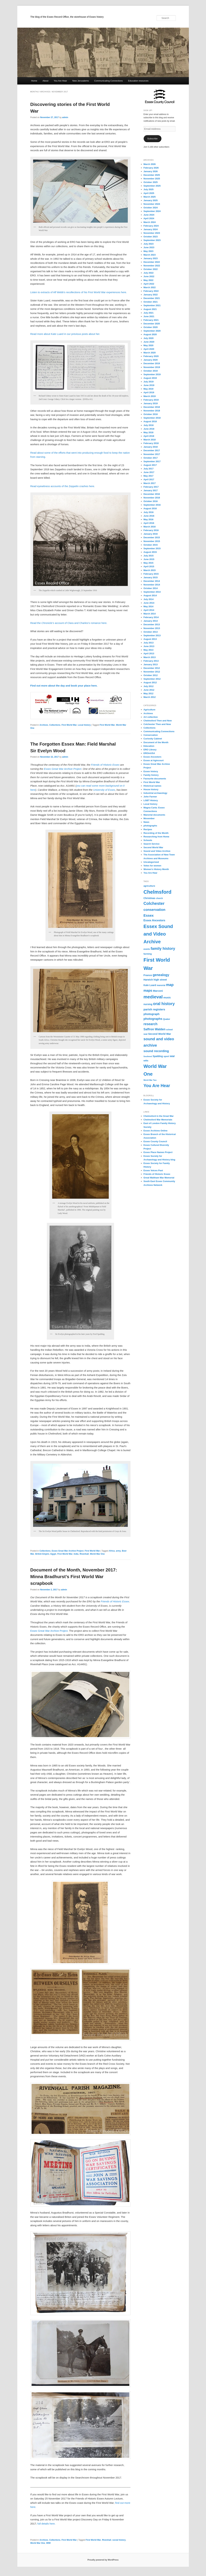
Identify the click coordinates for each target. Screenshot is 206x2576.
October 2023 (151, 236)
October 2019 (151, 371)
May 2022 (149, 280)
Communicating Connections (108, 80)
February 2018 (151, 443)
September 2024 (152, 211)
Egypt (53, 1554)
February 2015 (151, 574)
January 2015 (151, 577)
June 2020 (149, 342)
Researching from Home (156, 836)
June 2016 (149, 516)
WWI (48, 2543)
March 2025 (150, 196)
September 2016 (152, 505)
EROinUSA (149, 753)
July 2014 (149, 599)
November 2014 (152, 584)
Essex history (151, 771)
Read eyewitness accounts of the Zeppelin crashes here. (62, 486)
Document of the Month (156, 742)
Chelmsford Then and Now (158, 720)
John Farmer (150, 796)
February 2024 (151, 225)
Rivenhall (84, 1554)
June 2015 (149, 559)
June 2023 (149, 247)
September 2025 (152, 186)
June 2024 (149, 215)
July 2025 (149, 189)
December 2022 (152, 262)
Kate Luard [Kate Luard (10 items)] (150, 985)
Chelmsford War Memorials (158, 1119)
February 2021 (151, 320)
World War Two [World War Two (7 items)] (150, 1080)
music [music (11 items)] (167, 997)
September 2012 (152, 679)
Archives (43, 725)
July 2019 (149, 381)
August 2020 (150, 334)
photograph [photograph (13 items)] (152, 1014)
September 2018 (152, 418)
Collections (54, 725)
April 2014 (149, 610)
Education (149, 746)
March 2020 (150, 352)
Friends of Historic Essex (105, 764)
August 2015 (150, 552)
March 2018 (150, 439)
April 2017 (149, 479)
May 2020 (149, 345)
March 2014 (150, 613)
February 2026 (151, 167)
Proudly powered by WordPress (103, 2560)
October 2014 (151, 588)
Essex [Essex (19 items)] (149, 915)
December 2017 (152, 450)
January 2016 (151, 534)
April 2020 (149, 349)
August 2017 (150, 465)
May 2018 (149, 432)
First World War (69, 725)
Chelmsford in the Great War (159, 1116)
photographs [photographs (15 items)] (153, 1019)
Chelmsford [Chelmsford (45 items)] (158, 892)
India (76, 1554)
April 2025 (149, 193)
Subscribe (152, 138)
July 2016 (149, 512)
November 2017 (152, 454)
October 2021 (151, 302)
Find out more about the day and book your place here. (64, 685)
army (118, 1551)
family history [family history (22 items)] (163, 948)
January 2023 (151, 258)
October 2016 (151, 501)
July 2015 (149, 555)
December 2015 (152, 537)
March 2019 (150, 396)
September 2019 (152, 374)
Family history (151, 775)
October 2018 (151, 414)
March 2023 (150, 254)
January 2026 (151, 171)
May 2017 (149, 476)
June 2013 (149, 646)
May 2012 (149, 693)
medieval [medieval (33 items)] (153, 996)
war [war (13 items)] (172, 1056)
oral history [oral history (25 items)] (164, 1003)
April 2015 (149, 566)
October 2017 (151, 458)
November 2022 (152, 265)
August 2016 (150, 508)
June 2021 (149, 316)
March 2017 (150, 483)
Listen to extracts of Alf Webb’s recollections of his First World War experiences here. (78, 292)
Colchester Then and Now (157, 724)
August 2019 (150, 378)
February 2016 (151, 530)
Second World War (153, 847)
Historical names (152, 786)
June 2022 (149, 276)
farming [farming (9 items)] (148, 954)
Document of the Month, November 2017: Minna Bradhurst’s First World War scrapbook (73, 1576)
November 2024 (152, 204)
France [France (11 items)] (148, 975)
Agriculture (149, 709)
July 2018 (149, 425)
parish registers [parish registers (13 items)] (154, 1009)
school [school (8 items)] (169, 1029)
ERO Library (150, 749)
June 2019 (149, 385)
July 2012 (149, 686)
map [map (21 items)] (170, 985)
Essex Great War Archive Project (62, 768)
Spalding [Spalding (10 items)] (158, 1056)
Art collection (151, 717)
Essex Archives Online (156, 1130)
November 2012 (152, 671)
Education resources (138, 80)
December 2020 (152, 323)
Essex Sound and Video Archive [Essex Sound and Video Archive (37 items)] (158, 934)
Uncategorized (151, 862)
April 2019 (149, 392)
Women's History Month (156, 869)
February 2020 (151, 356)
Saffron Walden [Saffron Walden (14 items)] (155, 1029)
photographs (150, 825)
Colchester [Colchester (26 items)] (154, 903)
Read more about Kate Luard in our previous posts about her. (65, 333)
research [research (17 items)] (150, 1024)
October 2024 (151, 207)
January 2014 (151, 621)
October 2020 (151, 327)
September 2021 (152, 305)
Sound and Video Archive (157, 851)
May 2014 (149, 606)
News (146, 822)
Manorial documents (154, 815)
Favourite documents (155, 778)
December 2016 (152, 494)
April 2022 (149, 284)
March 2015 (150, 570)
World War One (97, 1554)
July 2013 (149, 642)
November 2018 (152, 410)
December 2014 (152, 581)
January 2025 (151, 200)
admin (65, 117)
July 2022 (149, 273)
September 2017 (152, 461)
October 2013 (151, 632)
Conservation (151, 735)
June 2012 (149, 690)
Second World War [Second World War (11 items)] (159, 1033)
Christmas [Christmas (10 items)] (149, 898)
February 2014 (151, 617)
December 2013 (152, 624)
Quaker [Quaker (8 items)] (166, 1019)
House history (151, 789)
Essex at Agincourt (154, 760)
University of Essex (104, 789)
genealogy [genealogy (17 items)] (161, 975)
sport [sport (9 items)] (166, 1056)
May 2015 (149, 563)
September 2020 (152, 331)
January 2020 (151, 360)
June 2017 (149, 472)
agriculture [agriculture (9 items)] (149, 886)
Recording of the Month (156, 833)
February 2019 (151, 400)
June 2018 (149, 429)
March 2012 (150, 697)
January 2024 (151, 229)
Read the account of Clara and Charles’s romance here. (68, 622)
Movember (149, 818)
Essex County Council (155, 1141)
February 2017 (151, 487)
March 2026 (150, 164)
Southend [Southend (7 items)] (148, 1056)
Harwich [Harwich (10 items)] (148, 979)
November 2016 (152, 497)
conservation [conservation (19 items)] (155, 910)
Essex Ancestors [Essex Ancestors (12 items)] (154, 920)
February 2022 (151, 291)
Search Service (152, 844)
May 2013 (149, 650)
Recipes (148, 829)
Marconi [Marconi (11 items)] (158, 990)
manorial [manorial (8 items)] (161, 985)
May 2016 (149, 519)
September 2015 (152, 548)
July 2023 (149, 244)
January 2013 (151, 664)
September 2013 (152, 635)
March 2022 (150, 287)
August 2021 (150, 309)
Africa (112, 1551)
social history (119, 2540)
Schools (148, 840)
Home (34, 80)
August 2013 (150, 639)
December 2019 (152, 363)
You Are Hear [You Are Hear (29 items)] (157, 1085)
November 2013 (152, 628)
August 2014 (150, 595)
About (45, 80)
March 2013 (150, 657)
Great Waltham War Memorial (159, 1177)
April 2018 (149, 436)
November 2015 (152, 541)
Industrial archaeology (155, 793)
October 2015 (151, 545)
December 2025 (152, 175)
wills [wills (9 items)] (146, 1060)
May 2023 (149, 251)
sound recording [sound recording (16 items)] (156, 1051)
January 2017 (151, 490)
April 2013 (149, 653)
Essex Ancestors (152, 757)
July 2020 (149, 338)
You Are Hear (60, 80)
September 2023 (152, 240)
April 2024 (149, 218)
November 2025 (152, 178)
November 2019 (152, 367)
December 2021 (152, 298)
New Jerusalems (80, 80)
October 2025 (151, 182)
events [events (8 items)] (147, 949)
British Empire (42, 1554)
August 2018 (150, 421)
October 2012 (151, 675)
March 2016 (150, 526)
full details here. (46, 2523)
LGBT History (151, 800)
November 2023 (152, 233)
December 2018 (152, 407)
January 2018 (151, 447)
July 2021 (149, 313)
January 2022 (151, 294)
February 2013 (151, 661)
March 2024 (150, 222)
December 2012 (152, 668)
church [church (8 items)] (159, 898)
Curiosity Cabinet (153, 738)
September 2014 (152, 592)
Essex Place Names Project (158, 1152)
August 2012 (150, 682)
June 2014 (149, 603)
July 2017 (149, 468)
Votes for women (152, 865)
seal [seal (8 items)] (146, 1034)
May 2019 (149, 389)
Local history (84, 725)
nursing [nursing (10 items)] (148, 1004)
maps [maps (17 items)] (148, 990)
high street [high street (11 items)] (160, 979)
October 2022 (151, 269)
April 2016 (149, 523)
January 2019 (151, 403)
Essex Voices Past (153, 1170)
